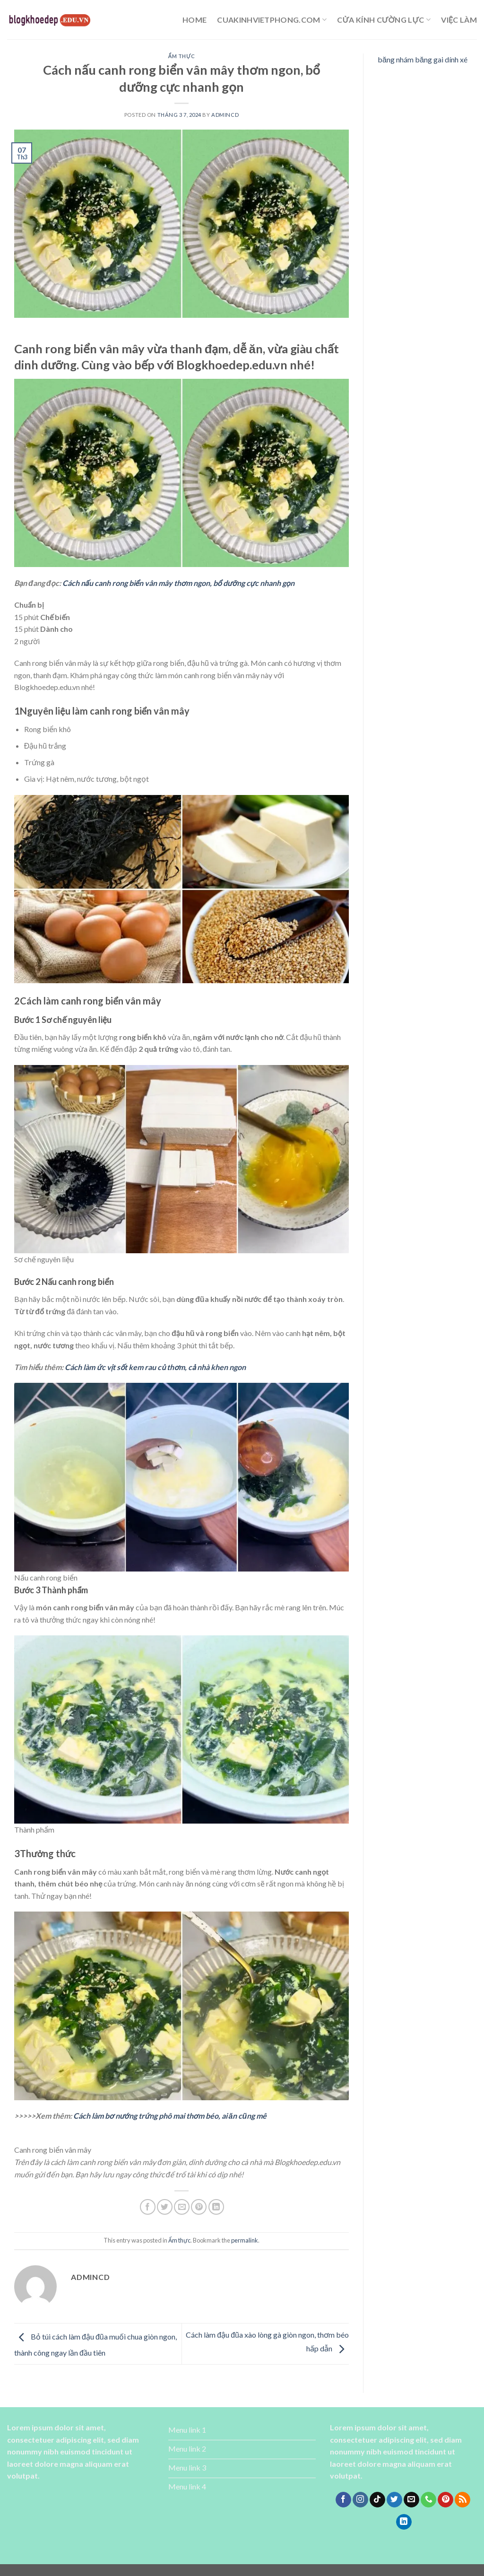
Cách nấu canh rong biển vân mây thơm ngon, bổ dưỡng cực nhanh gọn (178, 582)
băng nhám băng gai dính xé (422, 59)
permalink (244, 2240)
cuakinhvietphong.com (272, 20)
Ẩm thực (181, 56)
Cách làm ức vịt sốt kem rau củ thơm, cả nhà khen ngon (155, 1366)
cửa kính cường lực (384, 20)
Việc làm (459, 19)
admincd (225, 115)
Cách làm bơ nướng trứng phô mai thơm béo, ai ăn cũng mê (170, 2115)
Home (194, 19)
